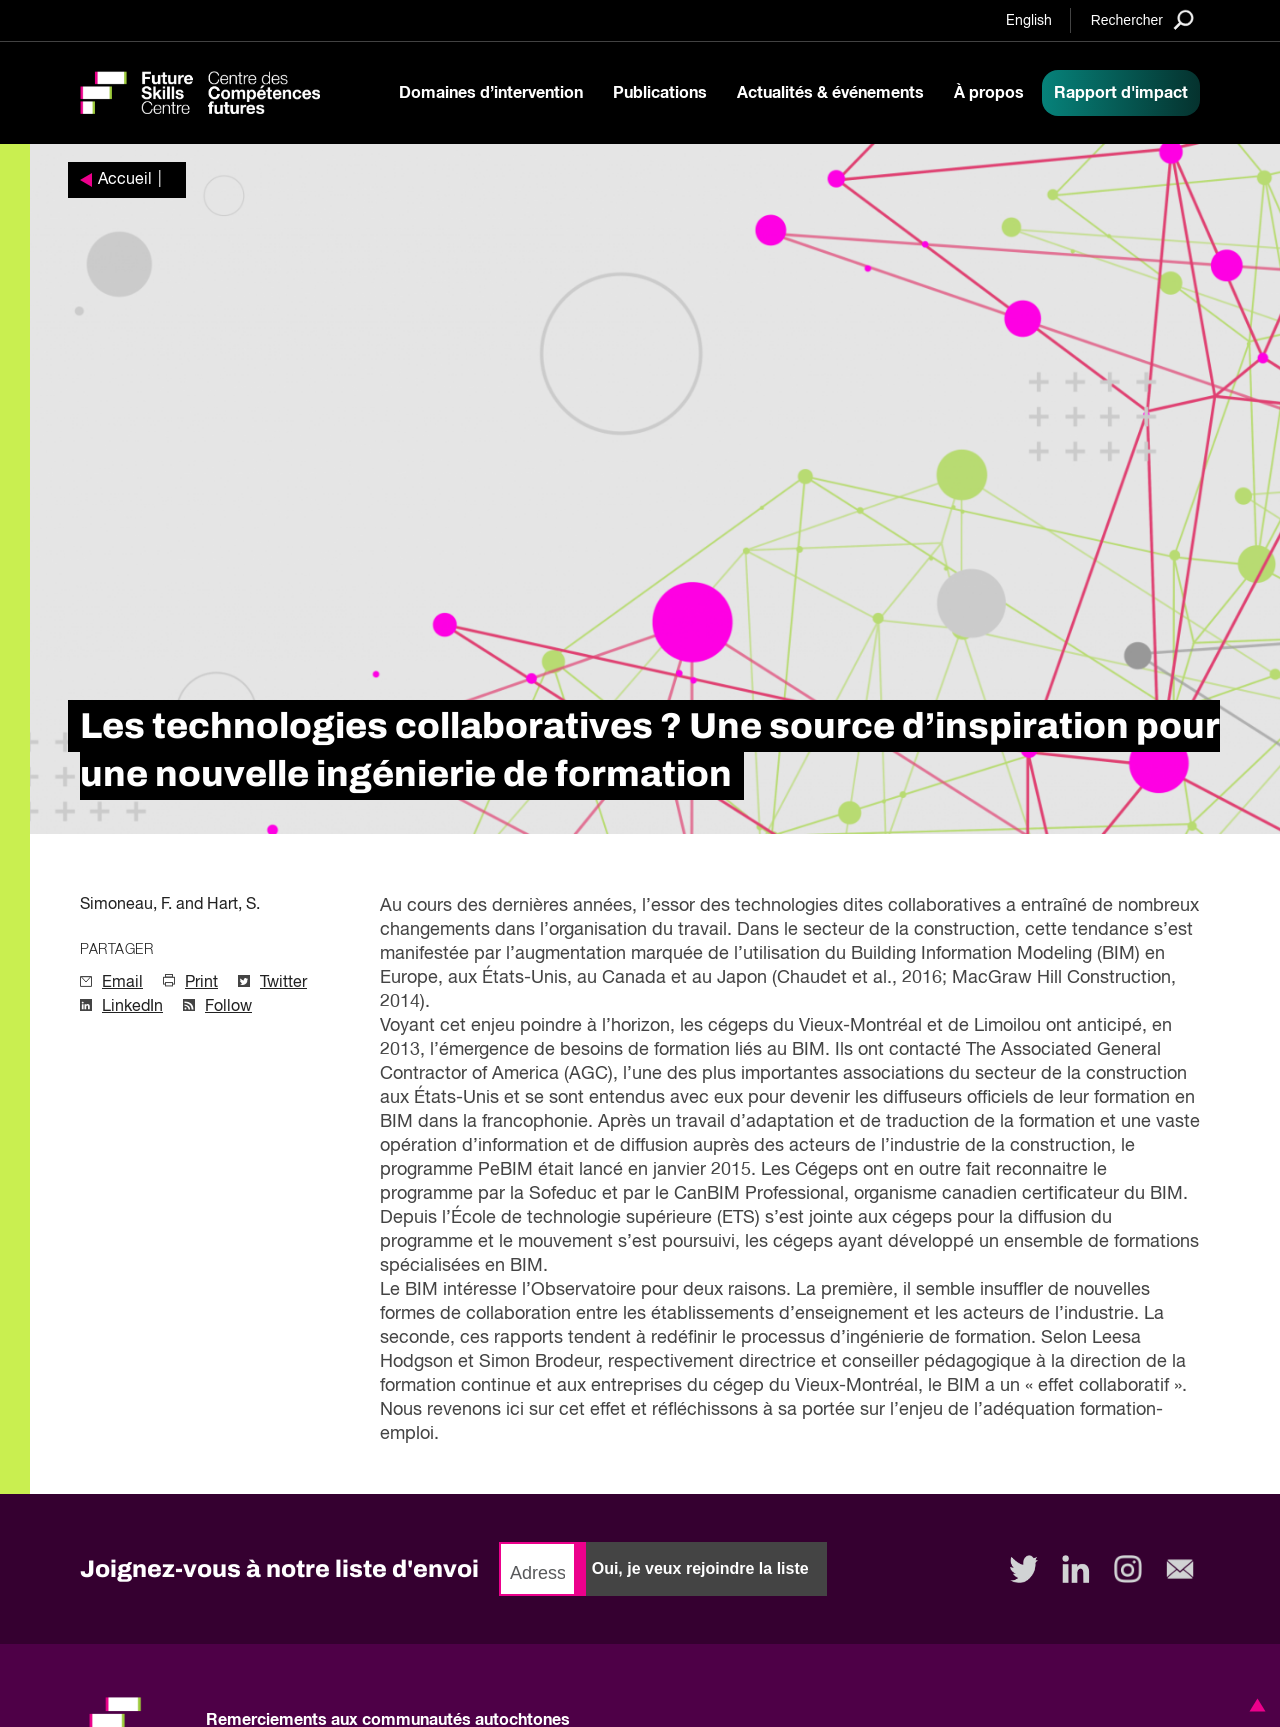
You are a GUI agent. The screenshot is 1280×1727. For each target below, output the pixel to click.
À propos (989, 93)
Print (201, 983)
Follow (228, 1007)
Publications (660, 93)
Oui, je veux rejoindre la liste (700, 1568)
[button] (1254, 1705)
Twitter (283, 983)
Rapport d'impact (1121, 93)
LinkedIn (132, 1007)
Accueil (125, 180)
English (1029, 21)
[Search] (1142, 19)
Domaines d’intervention (491, 93)
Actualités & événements (830, 93)
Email (122, 983)
